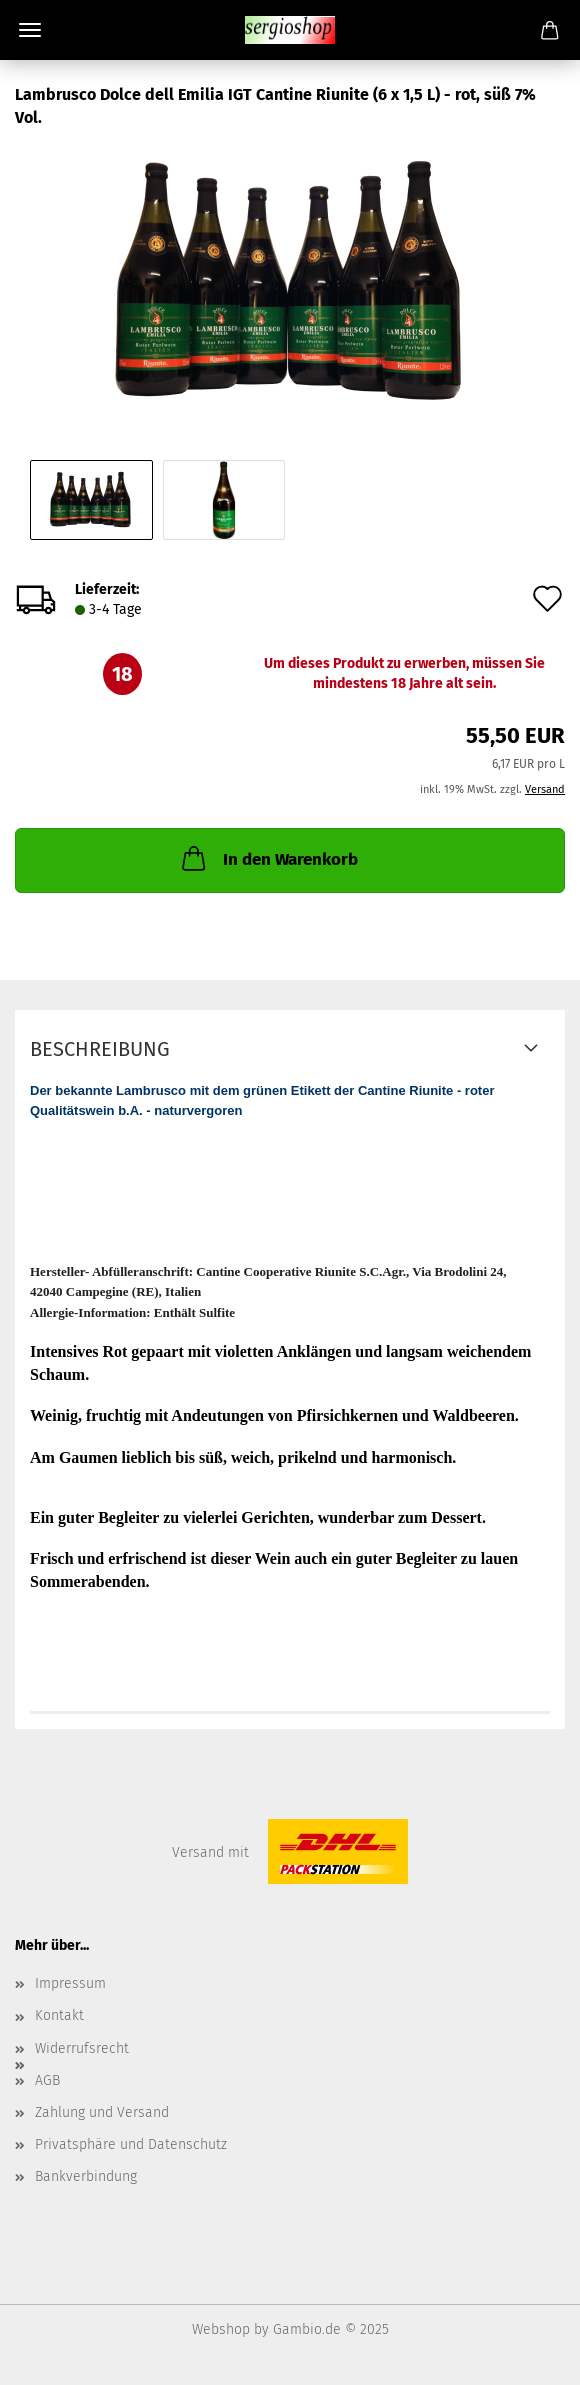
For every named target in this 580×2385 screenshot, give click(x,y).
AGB (47, 2080)
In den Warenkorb (268, 858)
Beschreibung (100, 1049)
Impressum (70, 1983)
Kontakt (59, 2015)
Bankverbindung (86, 2176)
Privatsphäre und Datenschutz (131, 2144)
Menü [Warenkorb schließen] (30, 30)
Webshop (221, 2329)
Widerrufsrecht (82, 2048)
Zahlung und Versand (102, 2112)
